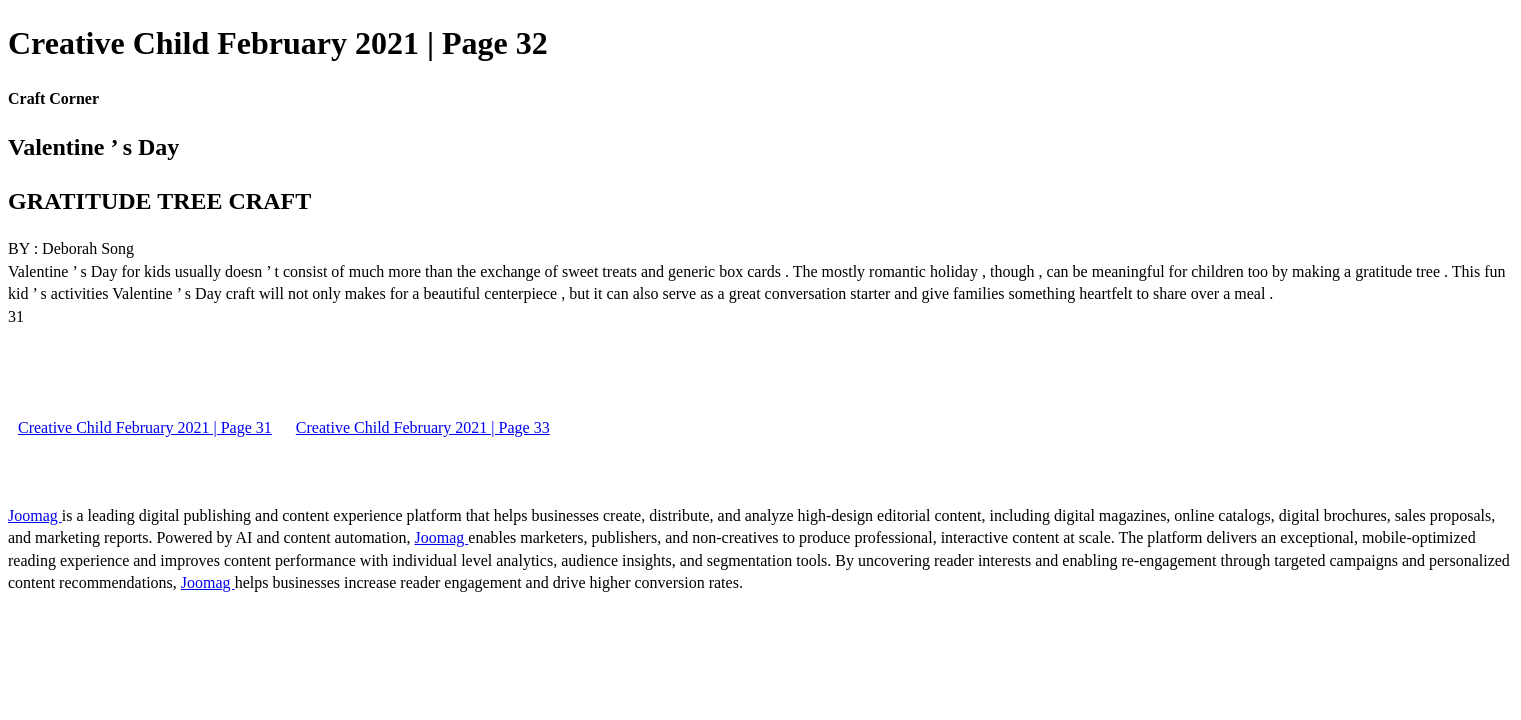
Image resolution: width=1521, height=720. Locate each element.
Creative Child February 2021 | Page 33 (423, 427)
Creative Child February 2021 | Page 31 (145, 427)
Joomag (35, 515)
